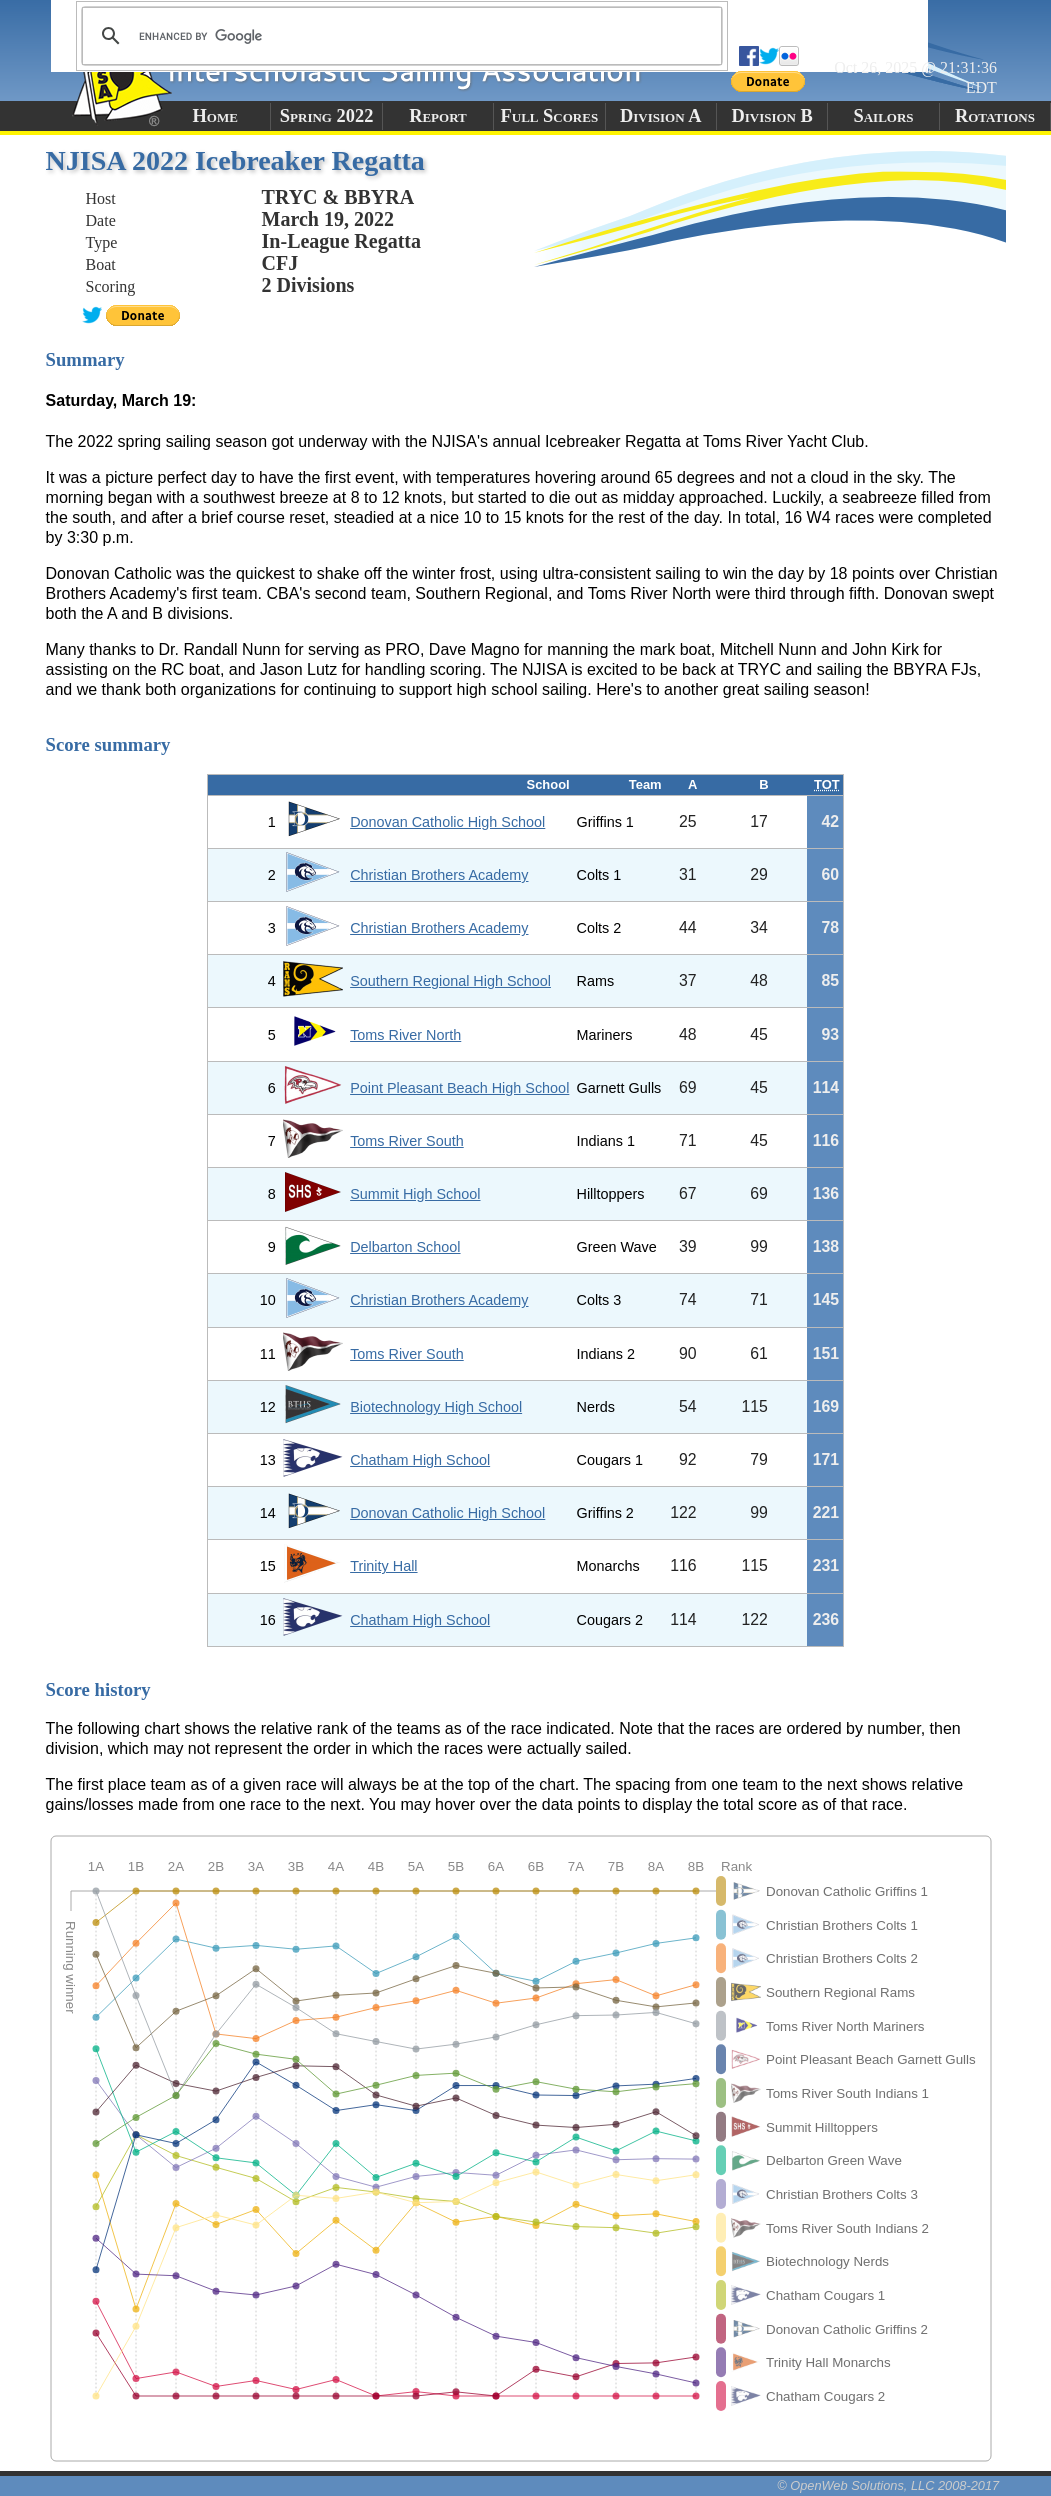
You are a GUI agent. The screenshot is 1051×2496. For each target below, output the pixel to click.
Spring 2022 (327, 116)
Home (215, 116)
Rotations (995, 116)
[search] (399, 36)
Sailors (884, 116)
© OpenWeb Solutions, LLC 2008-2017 (888, 2485)
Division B (771, 116)
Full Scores (550, 116)
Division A (660, 116)
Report (438, 116)
